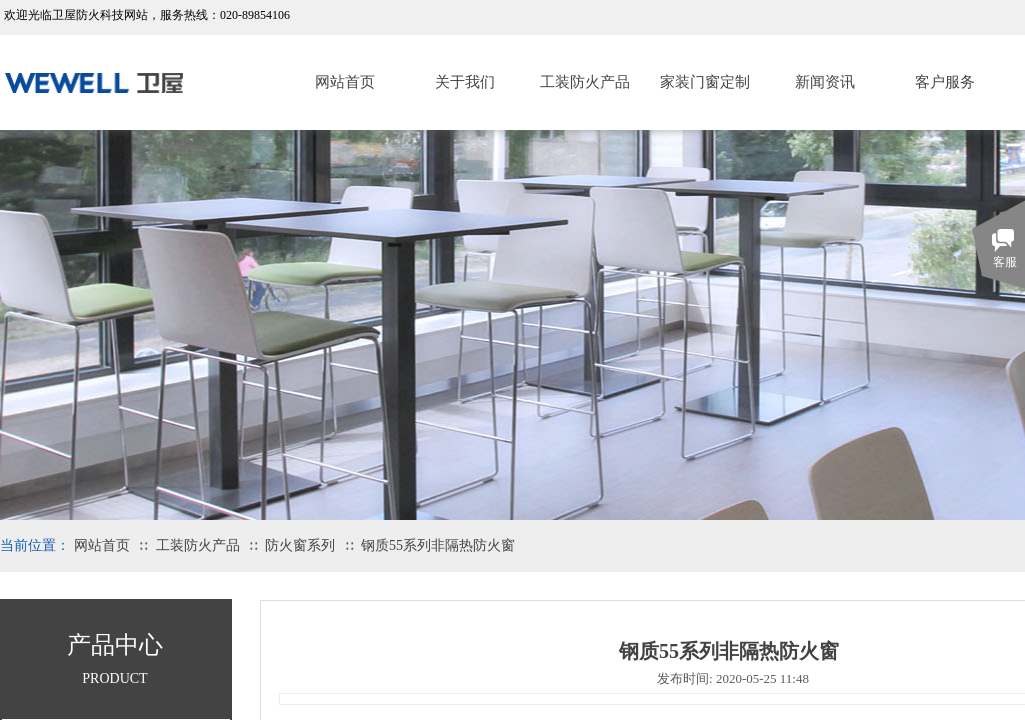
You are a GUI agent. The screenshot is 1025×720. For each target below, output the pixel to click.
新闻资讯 (825, 82)
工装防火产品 (585, 82)
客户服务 (945, 82)
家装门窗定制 (705, 82)
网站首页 (345, 82)
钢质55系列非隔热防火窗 (438, 545)
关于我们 (465, 82)
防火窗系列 (300, 545)
